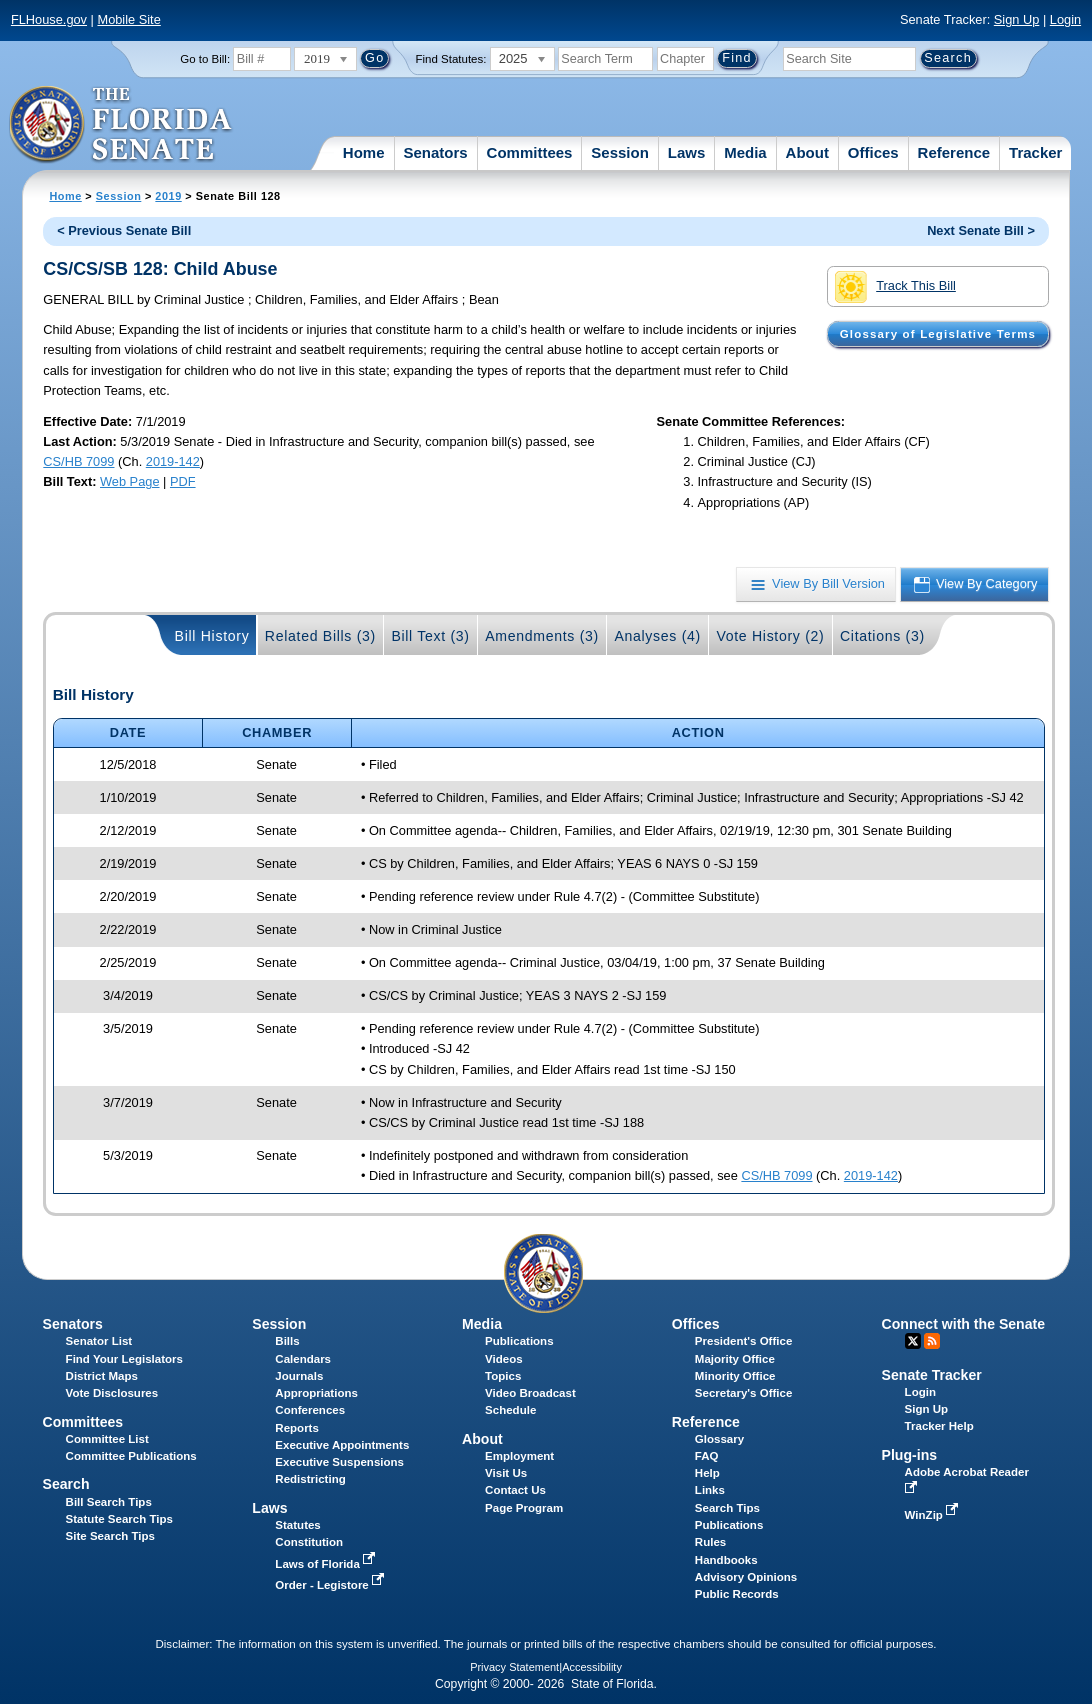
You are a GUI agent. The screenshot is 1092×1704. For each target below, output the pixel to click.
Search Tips (727, 1508)
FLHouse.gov (49, 19)
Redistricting (310, 1479)
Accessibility (592, 1667)
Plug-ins (910, 1455)
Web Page (130, 481)
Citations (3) (882, 636)
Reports (297, 1428)
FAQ (707, 1456)
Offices (873, 152)
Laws (687, 152)
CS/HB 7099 (78, 461)
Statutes (297, 1525)
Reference (954, 152)
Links (710, 1490)
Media (745, 152)
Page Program (524, 1508)
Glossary (719, 1439)
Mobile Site (128, 19)
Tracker (1035, 152)
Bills (287, 1341)
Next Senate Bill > (981, 230)
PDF (183, 481)
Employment (519, 1456)
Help (707, 1473)
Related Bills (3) (320, 636)
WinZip (933, 1515)
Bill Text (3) (430, 636)
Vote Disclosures (112, 1393)
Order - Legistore (331, 1585)
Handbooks (726, 1560)
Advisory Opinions (746, 1577)
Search (66, 1484)
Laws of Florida (327, 1564)
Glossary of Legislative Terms (938, 334)
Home (364, 152)
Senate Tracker (932, 1375)
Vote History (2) (770, 636)
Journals (299, 1376)
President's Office (743, 1341)
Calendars (303, 1359)
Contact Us (515, 1490)
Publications (519, 1341)
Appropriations (316, 1393)
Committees (530, 152)
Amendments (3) (542, 636)
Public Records (737, 1594)
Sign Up (1017, 19)
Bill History (212, 636)
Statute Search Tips (119, 1519)
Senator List (99, 1341)
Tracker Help (939, 1426)
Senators (435, 152)
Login (1065, 19)
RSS (932, 1341)
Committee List (107, 1439)
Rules (710, 1542)
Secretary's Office (743, 1393)
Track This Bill (895, 287)
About (807, 152)
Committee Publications (131, 1456)
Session (620, 152)
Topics (503, 1376)
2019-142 (173, 461)
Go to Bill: (205, 59)
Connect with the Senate (963, 1324)
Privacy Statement (514, 1667)
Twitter (913, 1341)
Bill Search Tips (109, 1502)
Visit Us (506, 1473)
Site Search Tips (110, 1536)
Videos (504, 1359)
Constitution (309, 1542)
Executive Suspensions (339, 1462)
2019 (168, 196)
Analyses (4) (657, 636)
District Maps (102, 1376)
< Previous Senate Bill (124, 230)
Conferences (310, 1410)
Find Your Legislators (124, 1359)
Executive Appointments (342, 1445)
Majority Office (735, 1359)
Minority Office (735, 1376)
